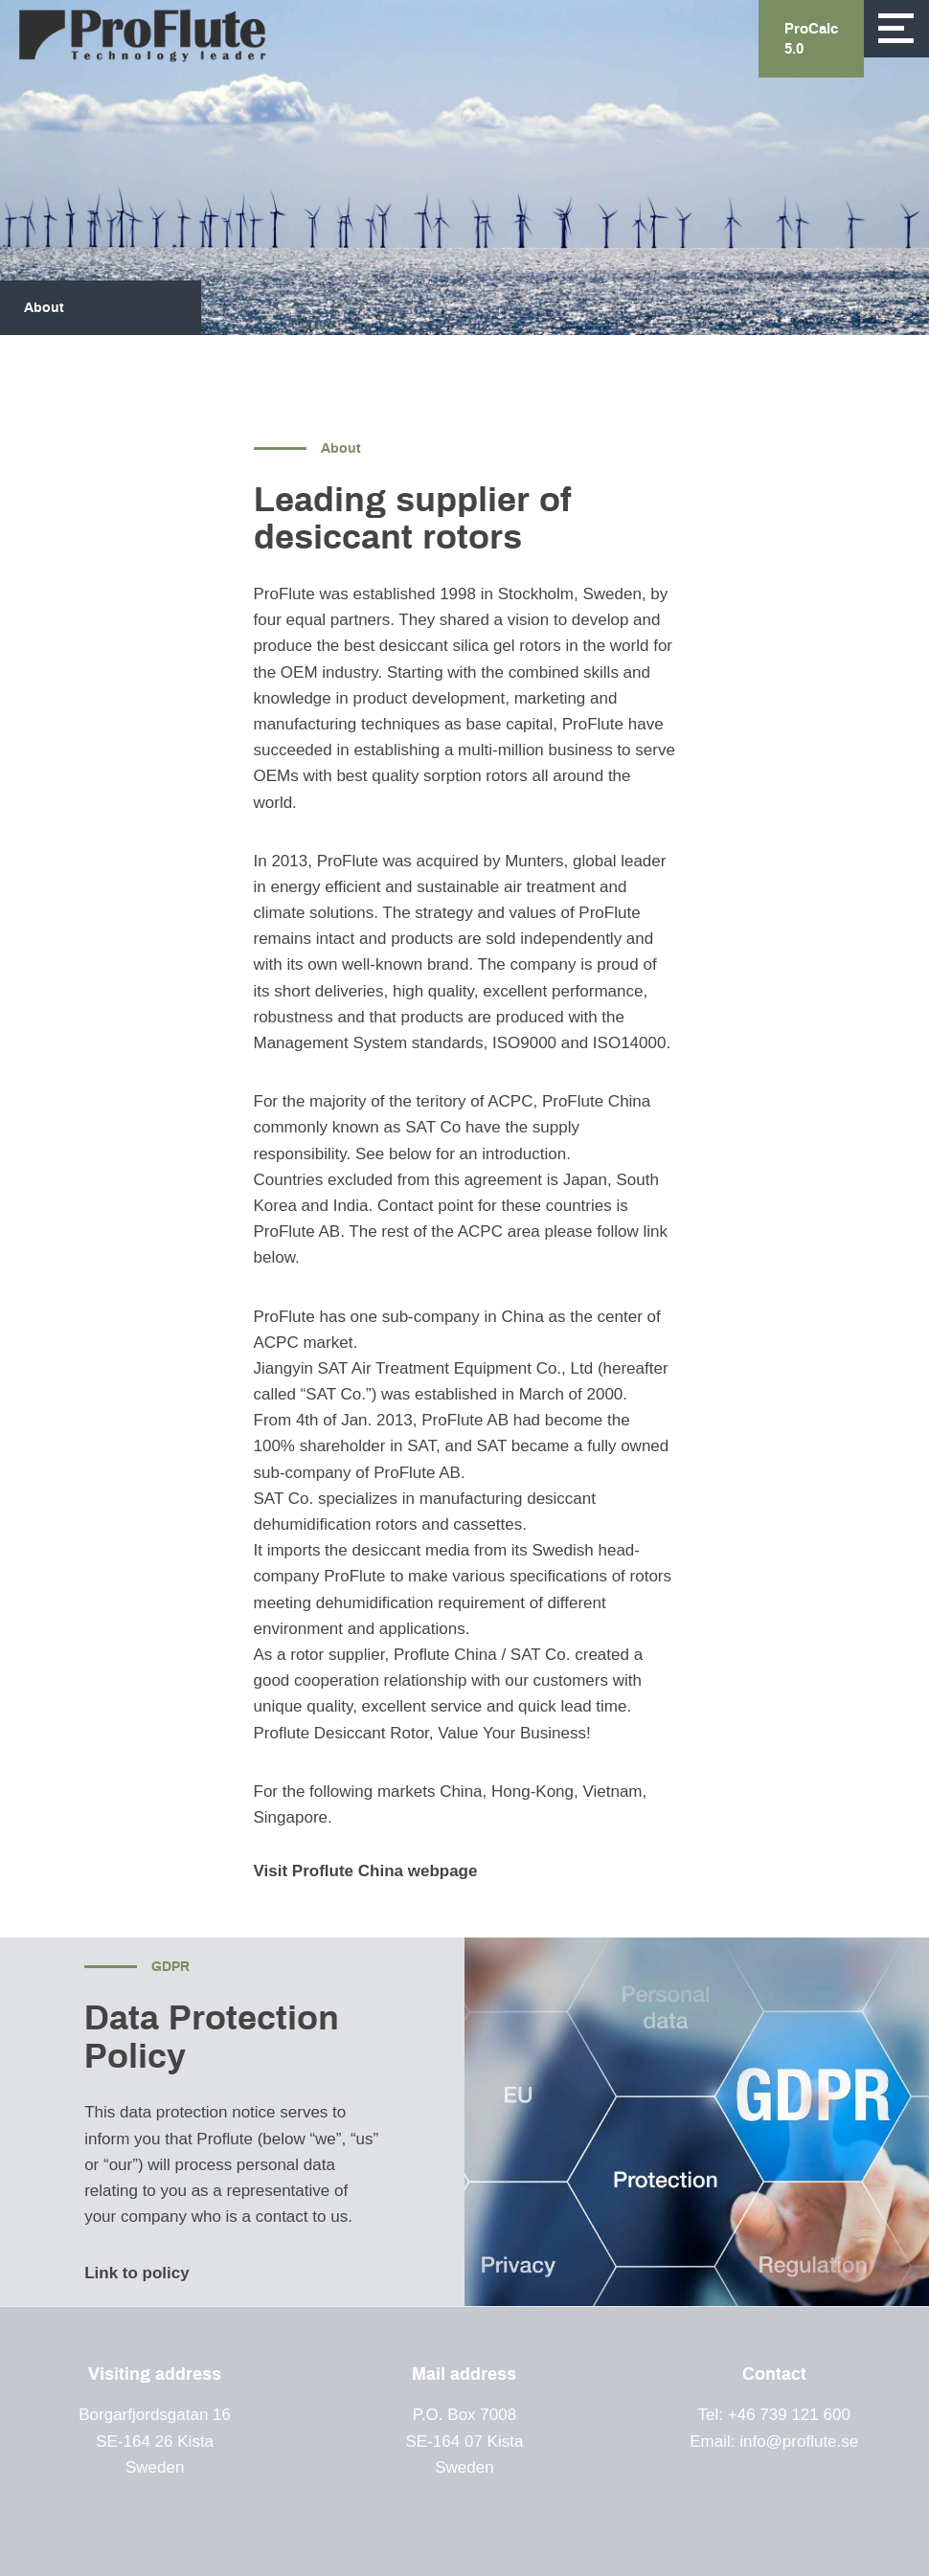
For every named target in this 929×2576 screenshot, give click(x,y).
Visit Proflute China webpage (368, 1871)
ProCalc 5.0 (811, 39)
